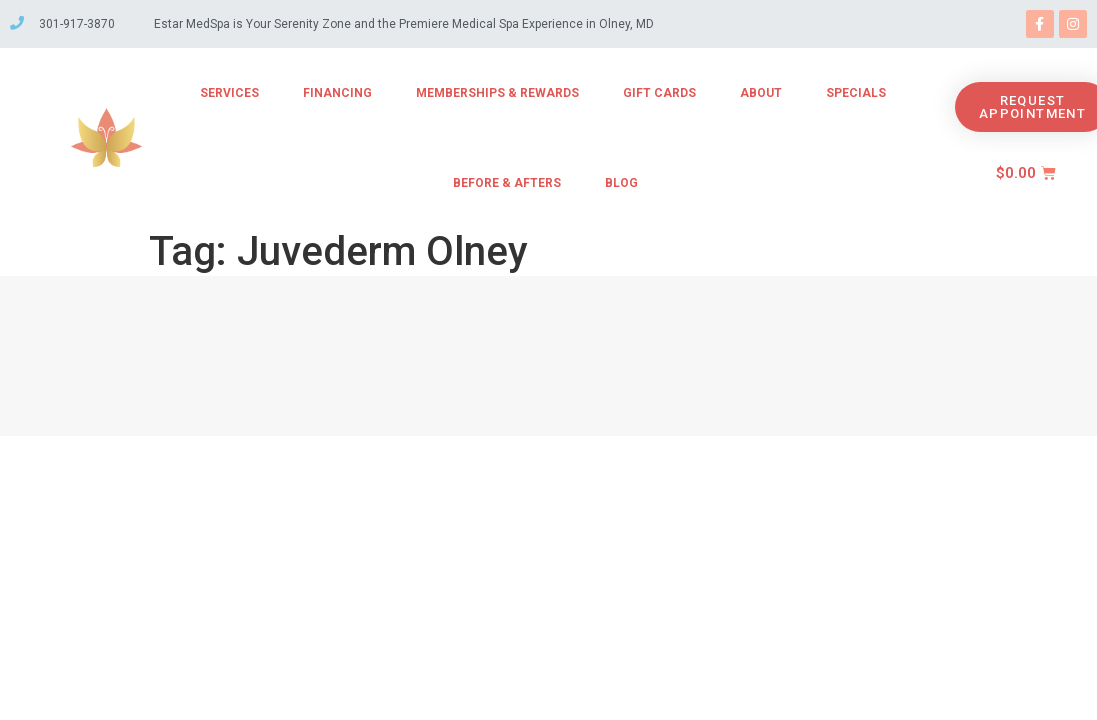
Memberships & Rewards (497, 93)
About (761, 93)
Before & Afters (507, 183)
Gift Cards (659, 93)
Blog (621, 183)
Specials (856, 93)
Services (229, 93)
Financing (337, 93)
